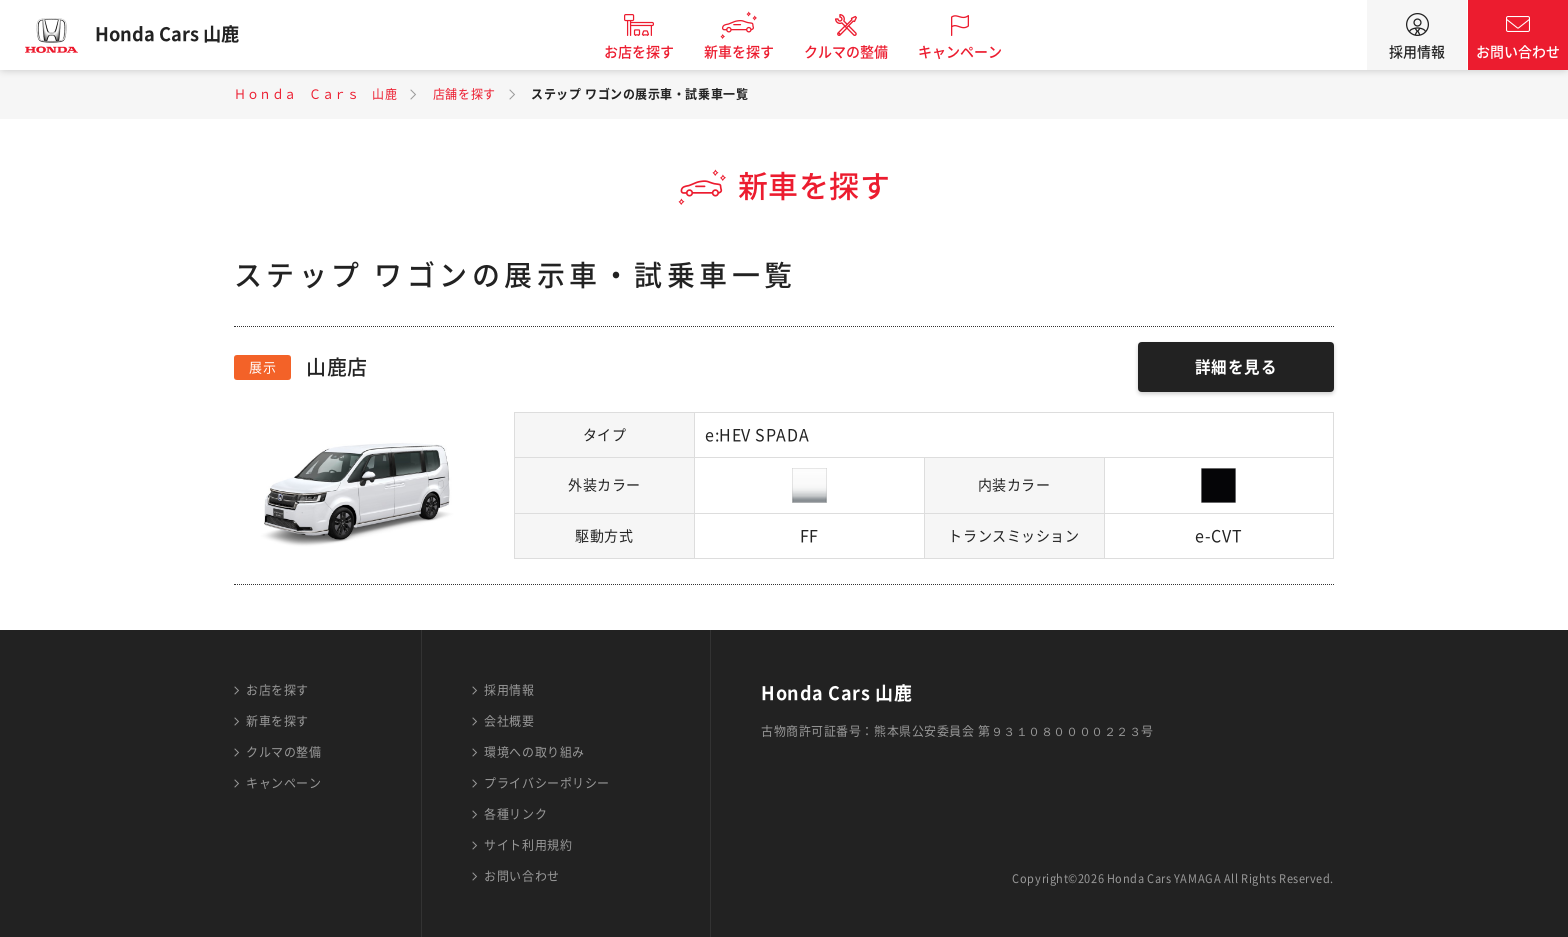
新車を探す (747, 52)
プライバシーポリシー (547, 783)
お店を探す (647, 52)
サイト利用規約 (528, 845)
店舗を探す (464, 94)
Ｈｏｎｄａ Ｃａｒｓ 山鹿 (315, 94)
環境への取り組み (534, 752)
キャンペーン (968, 52)
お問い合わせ (1518, 52)
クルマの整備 (854, 52)
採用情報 (1417, 52)
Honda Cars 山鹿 (175, 35)
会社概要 (509, 721)
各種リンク (515, 814)
